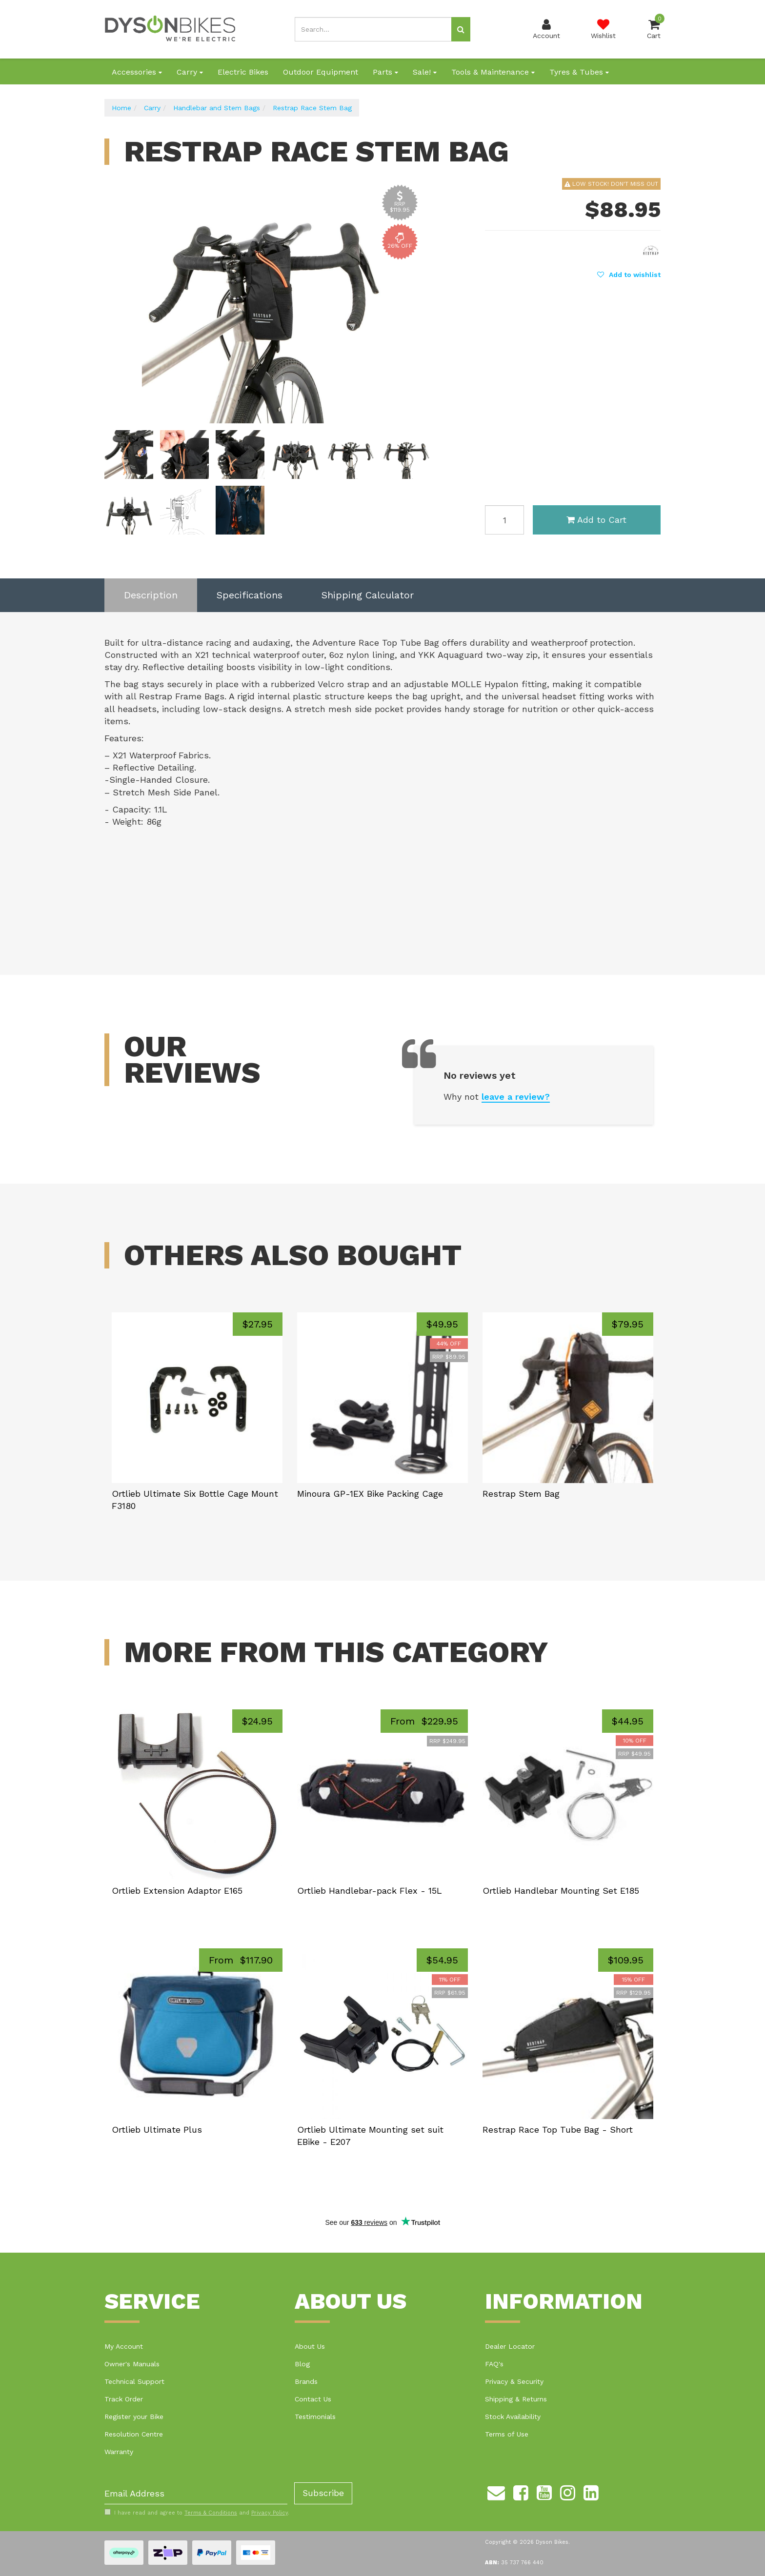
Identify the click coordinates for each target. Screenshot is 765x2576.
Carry (190, 72)
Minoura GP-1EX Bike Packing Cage (370, 1493)
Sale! (425, 72)
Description (151, 595)
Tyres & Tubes (579, 72)
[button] (629, 274)
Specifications (249, 595)
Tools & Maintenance (493, 72)
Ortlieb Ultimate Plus (157, 2129)
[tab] (150, 595)
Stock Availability (513, 2416)
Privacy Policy (269, 2513)
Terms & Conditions (210, 2513)
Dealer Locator (510, 2346)
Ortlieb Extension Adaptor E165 (177, 1890)
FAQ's (494, 2364)
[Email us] (496, 2491)
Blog (302, 2364)
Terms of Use (506, 2434)
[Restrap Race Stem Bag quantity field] (504, 520)
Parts (385, 72)
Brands (306, 2381)
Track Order (123, 2399)
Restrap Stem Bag (521, 1493)
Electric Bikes (243, 72)
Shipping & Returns (516, 2399)
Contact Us (313, 2399)
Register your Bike (133, 2416)
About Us (310, 2346)
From (424, 1721)
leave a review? (516, 1096)
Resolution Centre (133, 2434)
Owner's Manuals (132, 2364)
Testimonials (315, 2416)
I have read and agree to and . (196, 2512)
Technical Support (134, 2381)
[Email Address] (195, 2493)
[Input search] (373, 29)
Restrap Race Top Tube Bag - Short (558, 2129)
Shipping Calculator (368, 595)
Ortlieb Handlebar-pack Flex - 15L (369, 1890)
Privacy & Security (514, 2381)
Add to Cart (596, 520)
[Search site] (460, 29)
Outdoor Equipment (320, 72)
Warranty (118, 2452)
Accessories (137, 72)
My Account (123, 2346)
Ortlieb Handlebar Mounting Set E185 (561, 1890)
